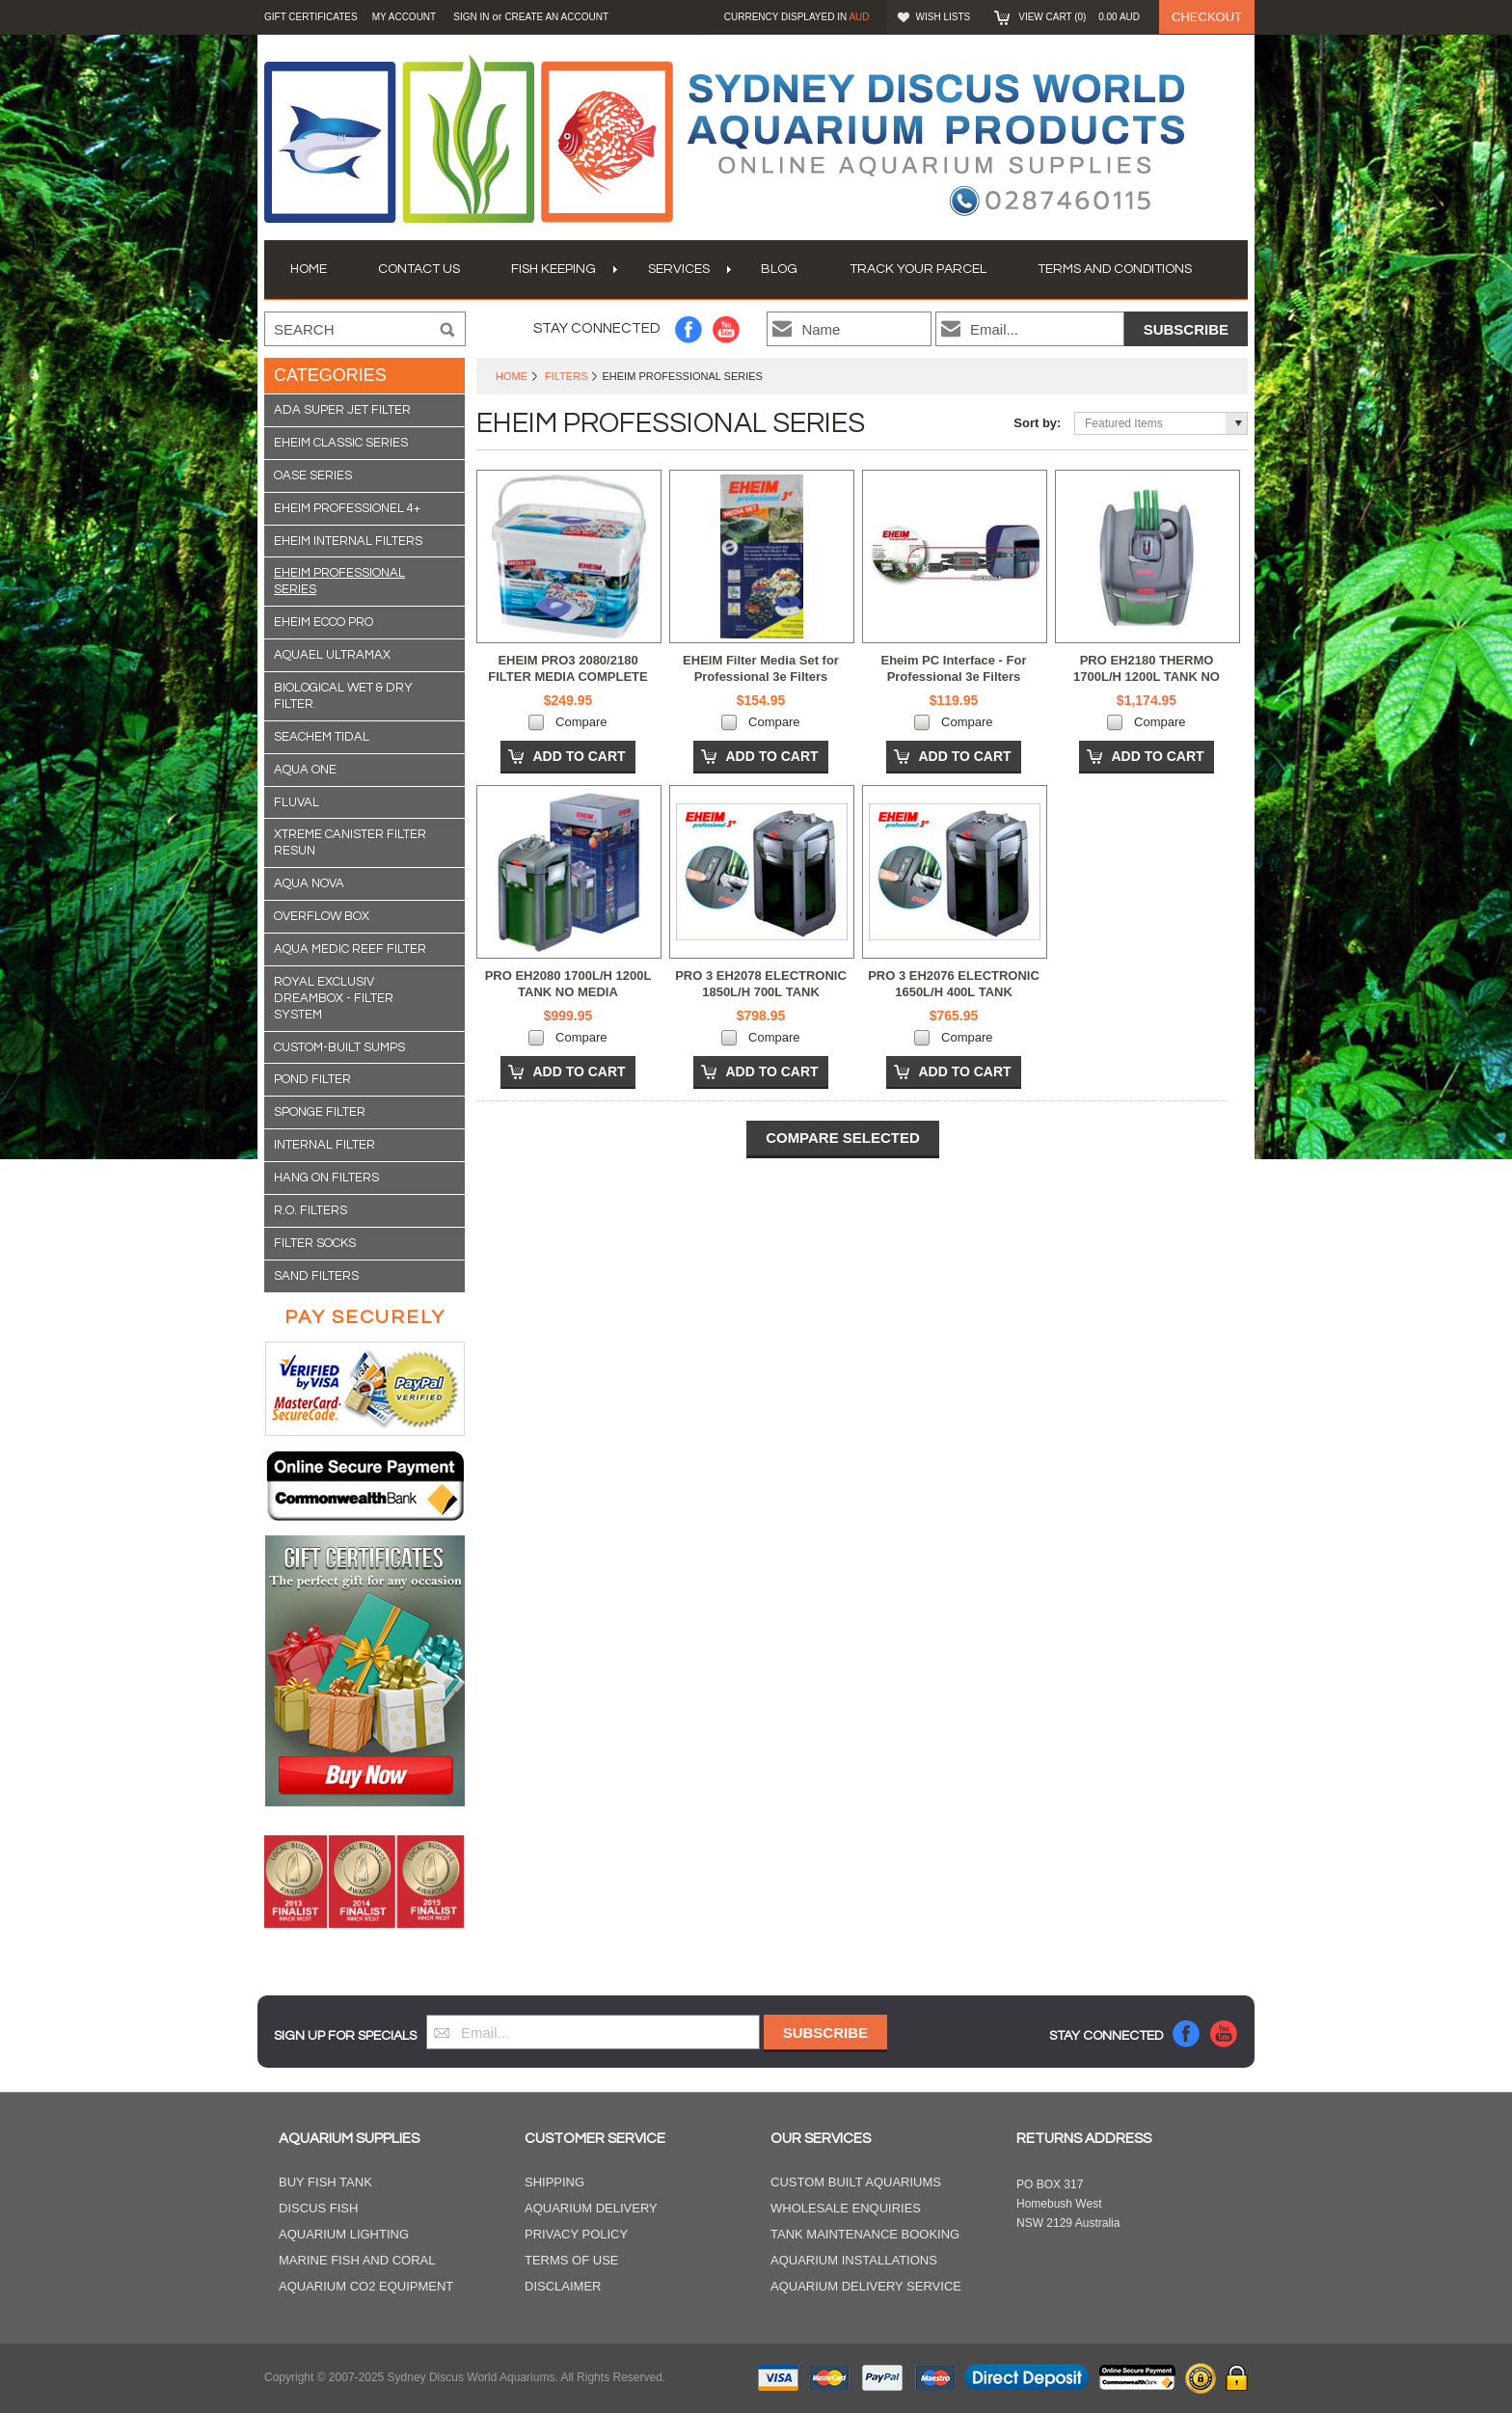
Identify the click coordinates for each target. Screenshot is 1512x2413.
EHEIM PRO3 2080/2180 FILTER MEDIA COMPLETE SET (567, 676)
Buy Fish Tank (325, 2182)
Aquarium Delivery (591, 2208)
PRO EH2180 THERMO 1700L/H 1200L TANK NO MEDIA (1146, 676)
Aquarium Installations (853, 2260)
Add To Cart (578, 756)
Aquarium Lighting (344, 2234)
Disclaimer (563, 2286)
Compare (581, 722)
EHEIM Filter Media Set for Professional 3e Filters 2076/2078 (761, 676)
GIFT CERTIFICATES (311, 17)
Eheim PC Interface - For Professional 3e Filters (954, 668)
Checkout (1207, 17)
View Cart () (1079, 17)
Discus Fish (318, 2208)
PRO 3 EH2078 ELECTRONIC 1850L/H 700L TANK (761, 983)
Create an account (556, 17)
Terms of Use (572, 2260)
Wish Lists (943, 17)
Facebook (689, 329)
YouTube (727, 329)
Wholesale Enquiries (845, 2208)
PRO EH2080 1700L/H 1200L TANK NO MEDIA (568, 983)
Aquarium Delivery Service (865, 2286)
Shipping (554, 2182)
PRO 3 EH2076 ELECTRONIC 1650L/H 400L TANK (954, 983)
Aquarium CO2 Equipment (366, 2286)
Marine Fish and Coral (357, 2260)
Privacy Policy (576, 2234)
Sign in (471, 17)
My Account (404, 17)
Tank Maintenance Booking (864, 2234)
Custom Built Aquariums (855, 2182)
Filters (566, 376)
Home (511, 376)
